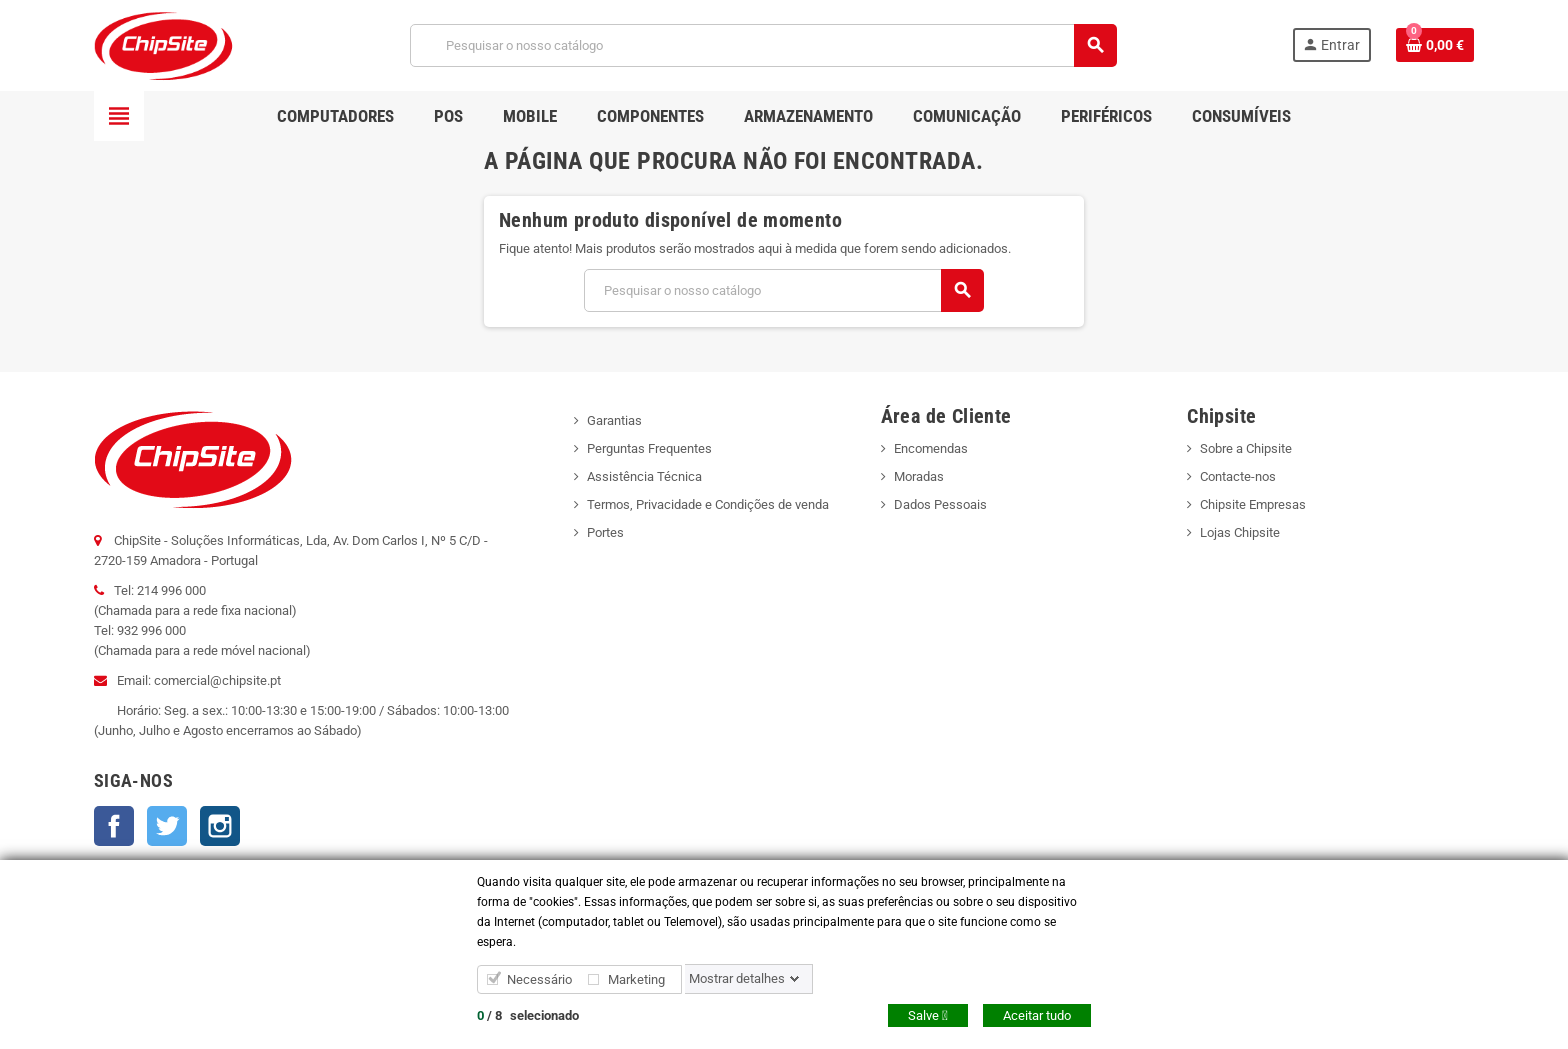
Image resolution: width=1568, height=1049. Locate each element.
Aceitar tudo (1037, 1015)
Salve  (928, 1015)
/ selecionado (528, 1015)
